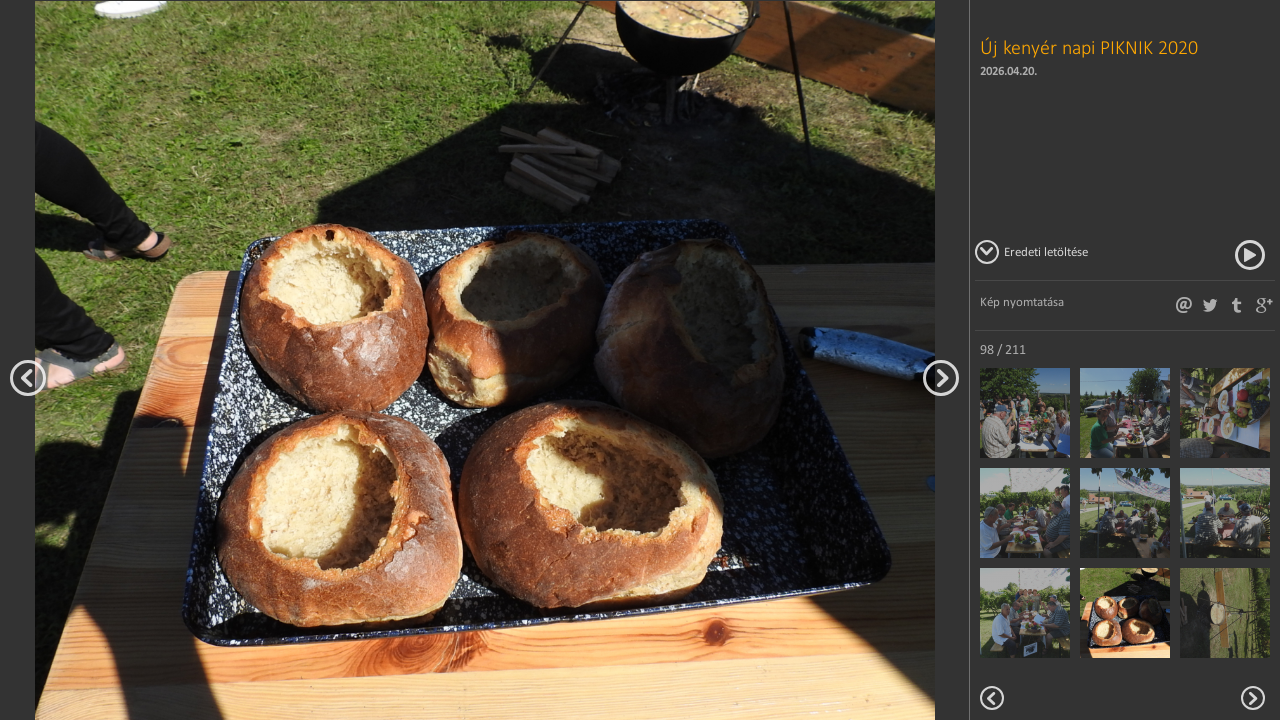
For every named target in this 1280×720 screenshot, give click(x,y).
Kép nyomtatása (1022, 301)
